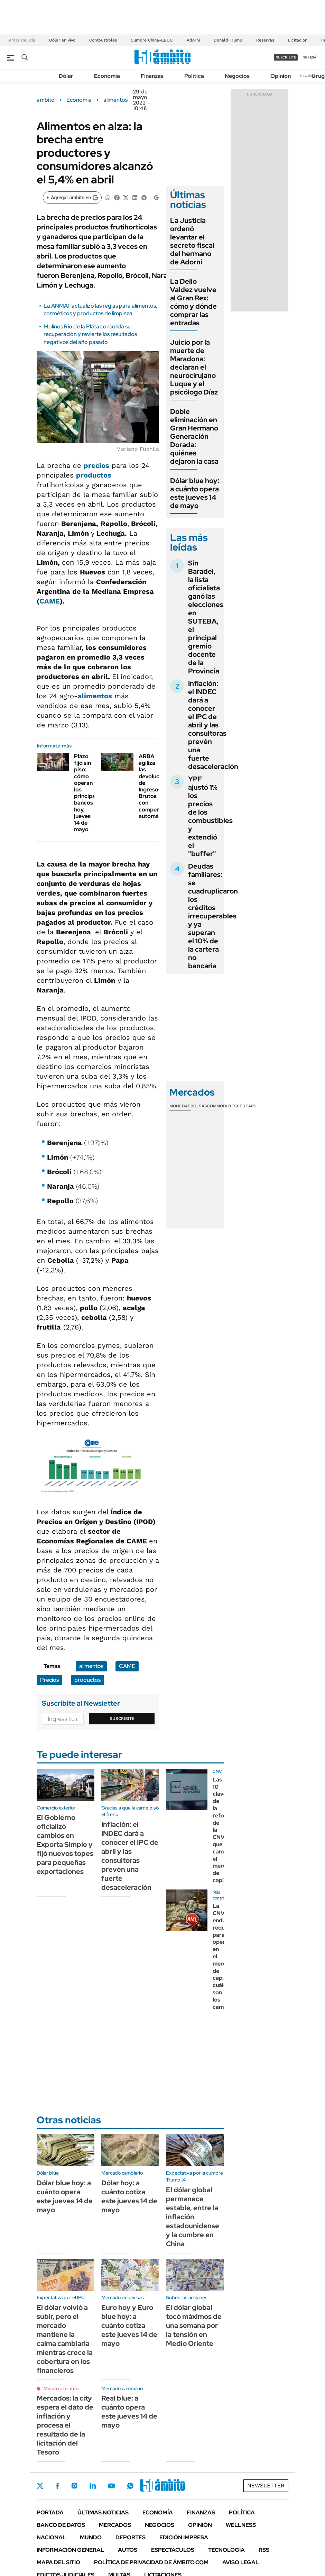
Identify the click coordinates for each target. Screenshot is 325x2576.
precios (96, 465)
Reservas (265, 40)
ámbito (46, 100)
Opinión (280, 76)
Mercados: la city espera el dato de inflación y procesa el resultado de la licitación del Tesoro (65, 2425)
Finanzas (152, 76)
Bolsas (199, 1106)
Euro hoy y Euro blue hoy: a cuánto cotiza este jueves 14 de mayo (129, 2325)
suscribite (286, 57)
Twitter (40, 2485)
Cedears (247, 1106)
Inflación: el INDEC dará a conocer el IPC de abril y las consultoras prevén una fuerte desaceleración (213, 725)
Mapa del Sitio (58, 2562)
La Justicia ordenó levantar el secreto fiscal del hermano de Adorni (192, 241)
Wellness (241, 2525)
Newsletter (309, 76)
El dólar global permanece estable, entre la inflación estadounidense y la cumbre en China (192, 2216)
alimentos (115, 100)
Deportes (130, 2537)
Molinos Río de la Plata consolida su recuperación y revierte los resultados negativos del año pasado (90, 334)
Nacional (51, 2537)
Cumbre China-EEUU (152, 40)
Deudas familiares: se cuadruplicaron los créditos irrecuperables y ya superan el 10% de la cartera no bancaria (213, 916)
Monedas (180, 1106)
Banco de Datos (61, 2525)
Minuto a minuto (61, 2388)
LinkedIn (93, 2486)
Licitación (297, 40)
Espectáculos (172, 2550)
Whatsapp (130, 2486)
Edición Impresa (183, 2537)
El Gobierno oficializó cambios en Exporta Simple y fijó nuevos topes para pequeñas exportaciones (65, 1844)
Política (194, 76)
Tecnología (226, 2550)
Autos (127, 2550)
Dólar (66, 76)
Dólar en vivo (62, 40)
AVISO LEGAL (240, 2562)
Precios (49, 1680)
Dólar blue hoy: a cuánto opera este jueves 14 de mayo (194, 493)
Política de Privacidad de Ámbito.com (151, 2562)
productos (93, 475)
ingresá (308, 57)
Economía (107, 76)
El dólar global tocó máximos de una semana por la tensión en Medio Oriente (194, 2325)
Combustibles (103, 40)
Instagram (74, 2486)
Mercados (115, 2525)
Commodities (222, 1106)
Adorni (193, 40)
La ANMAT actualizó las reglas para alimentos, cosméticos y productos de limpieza (100, 309)
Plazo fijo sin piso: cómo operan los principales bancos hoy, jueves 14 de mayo (88, 793)
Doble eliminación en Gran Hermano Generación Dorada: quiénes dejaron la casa (194, 436)
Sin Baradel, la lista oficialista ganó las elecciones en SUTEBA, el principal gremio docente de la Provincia (205, 617)
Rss (264, 2550)
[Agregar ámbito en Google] (72, 197)
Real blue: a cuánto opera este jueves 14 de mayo (129, 2412)
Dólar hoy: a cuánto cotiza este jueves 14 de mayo (129, 2196)
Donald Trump (228, 40)
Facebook (57, 2486)
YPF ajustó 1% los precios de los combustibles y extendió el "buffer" (210, 816)
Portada (50, 2512)
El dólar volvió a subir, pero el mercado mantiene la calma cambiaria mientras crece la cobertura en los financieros (65, 2339)
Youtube (111, 2485)
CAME (49, 601)
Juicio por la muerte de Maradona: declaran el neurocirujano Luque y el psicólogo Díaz (194, 367)
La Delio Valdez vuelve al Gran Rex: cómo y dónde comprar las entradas (193, 302)
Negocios (237, 76)
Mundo (91, 2537)
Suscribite (122, 1718)
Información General (70, 2550)
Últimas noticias (103, 2512)
